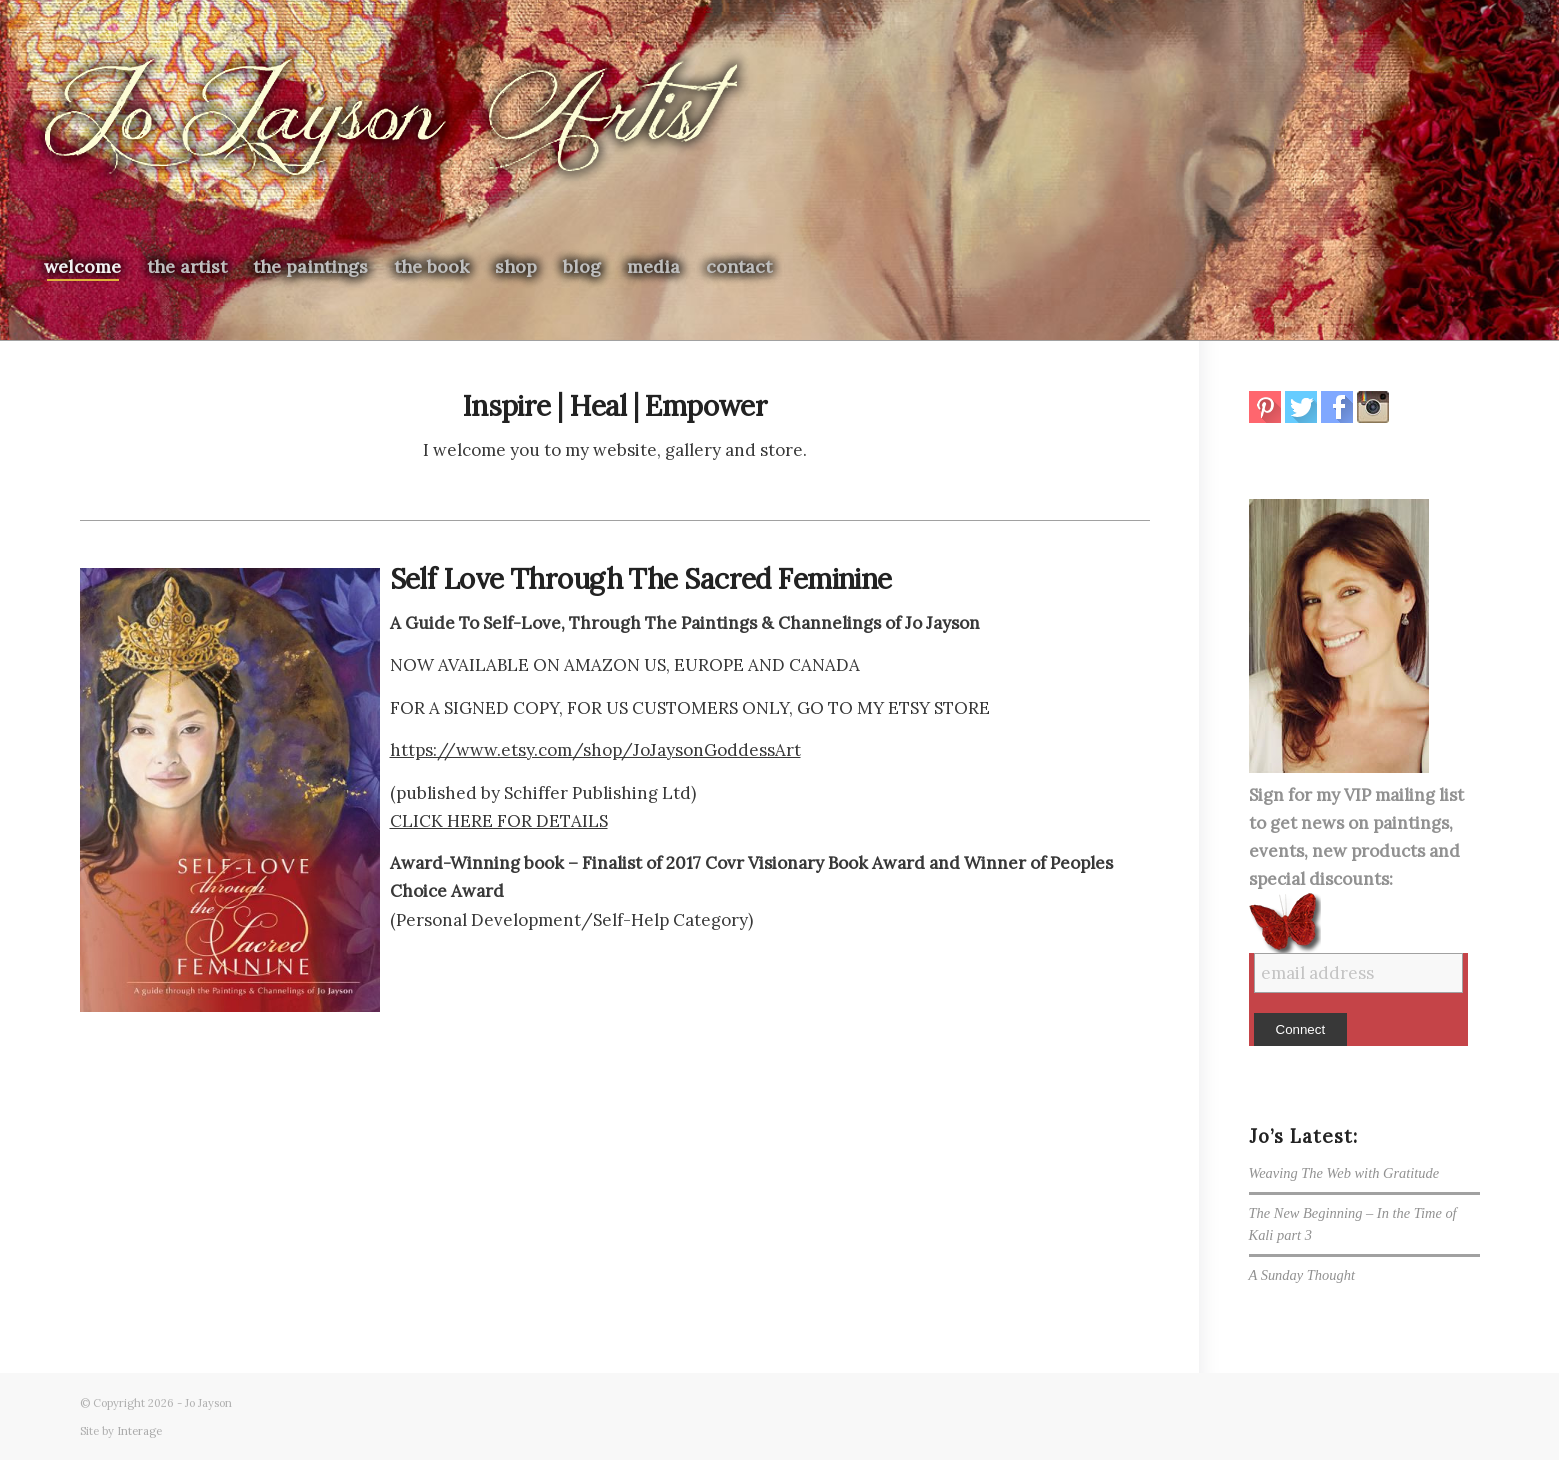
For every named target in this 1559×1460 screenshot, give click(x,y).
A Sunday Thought (1302, 1275)
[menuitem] (82, 267)
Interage (139, 1431)
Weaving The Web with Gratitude (1344, 1173)
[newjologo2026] (391, 121)
